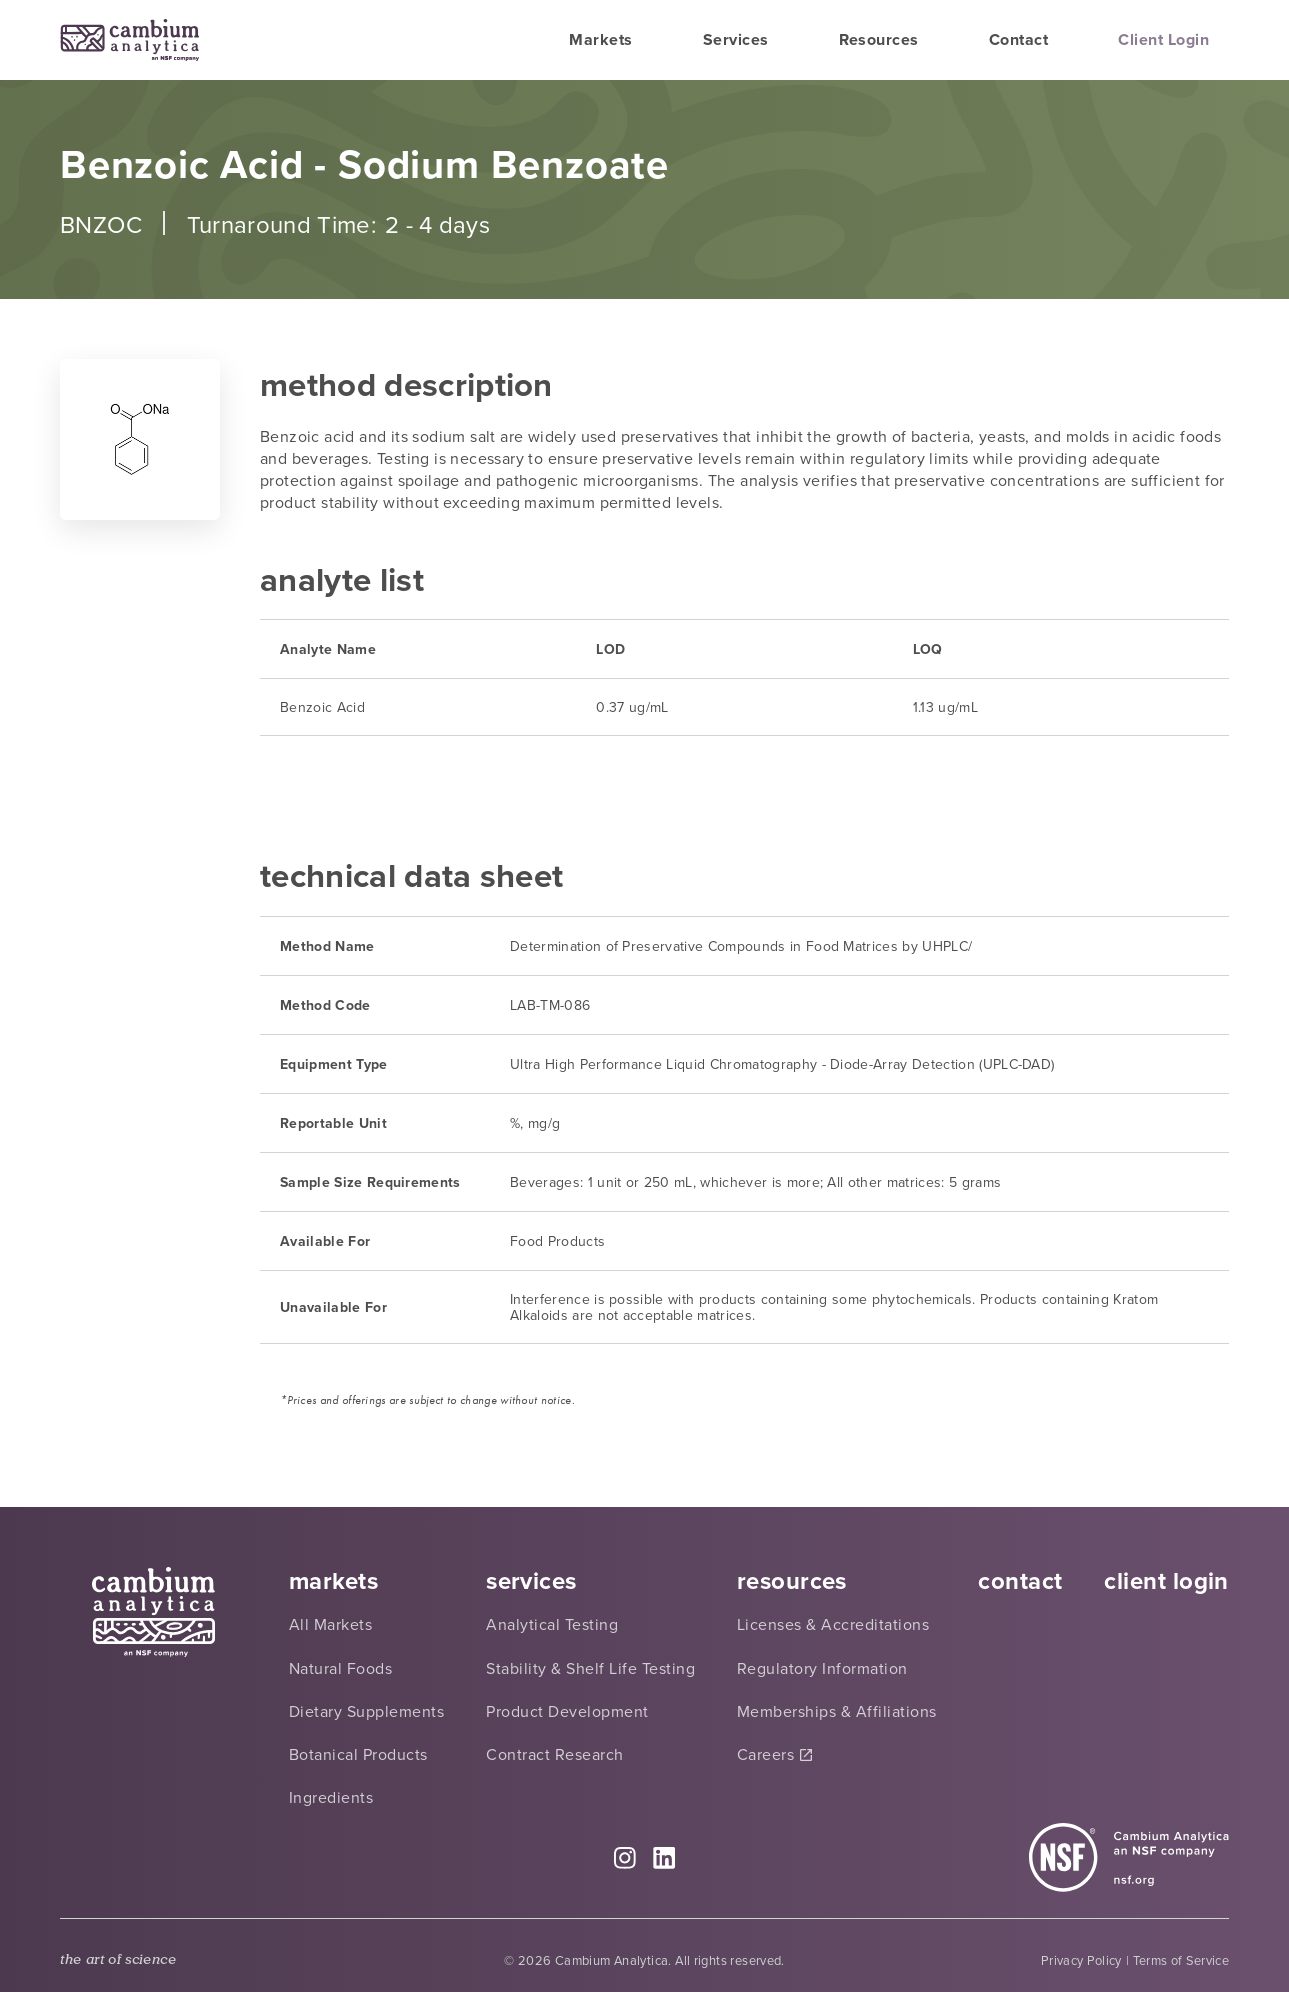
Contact (1018, 39)
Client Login (1163, 39)
